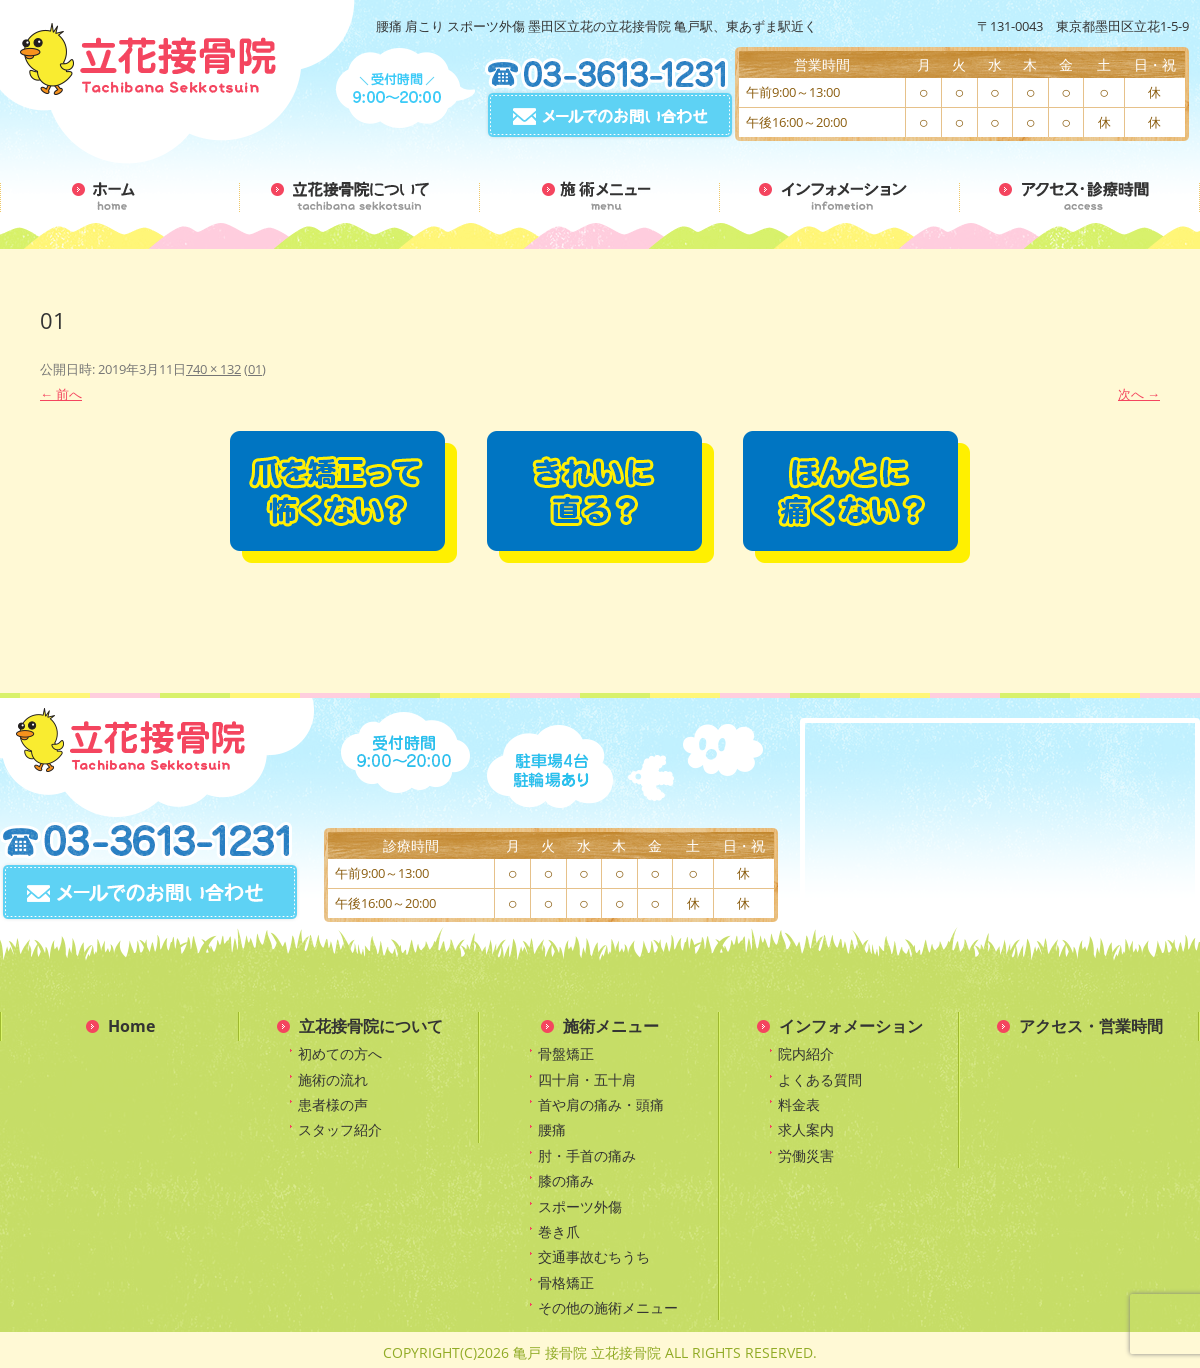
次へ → (1139, 394)
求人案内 (806, 1129)
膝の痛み (566, 1180)
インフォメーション (851, 1026)
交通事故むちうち (594, 1256)
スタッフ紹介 (340, 1129)
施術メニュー (611, 1026)
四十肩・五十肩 (587, 1079)
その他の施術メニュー (608, 1307)
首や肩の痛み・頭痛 (601, 1104)
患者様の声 (333, 1104)
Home (131, 1026)
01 (255, 369)
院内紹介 (806, 1053)
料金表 (799, 1104)
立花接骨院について (371, 1026)
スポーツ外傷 (580, 1206)
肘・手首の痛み (587, 1155)
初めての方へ (340, 1053)
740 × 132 (213, 369)
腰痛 (552, 1129)
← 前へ (61, 394)
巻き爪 (559, 1231)
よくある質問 (820, 1079)
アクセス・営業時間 (1091, 1026)
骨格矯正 (566, 1282)
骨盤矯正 (566, 1053)
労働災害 (806, 1155)
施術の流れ (333, 1079)
